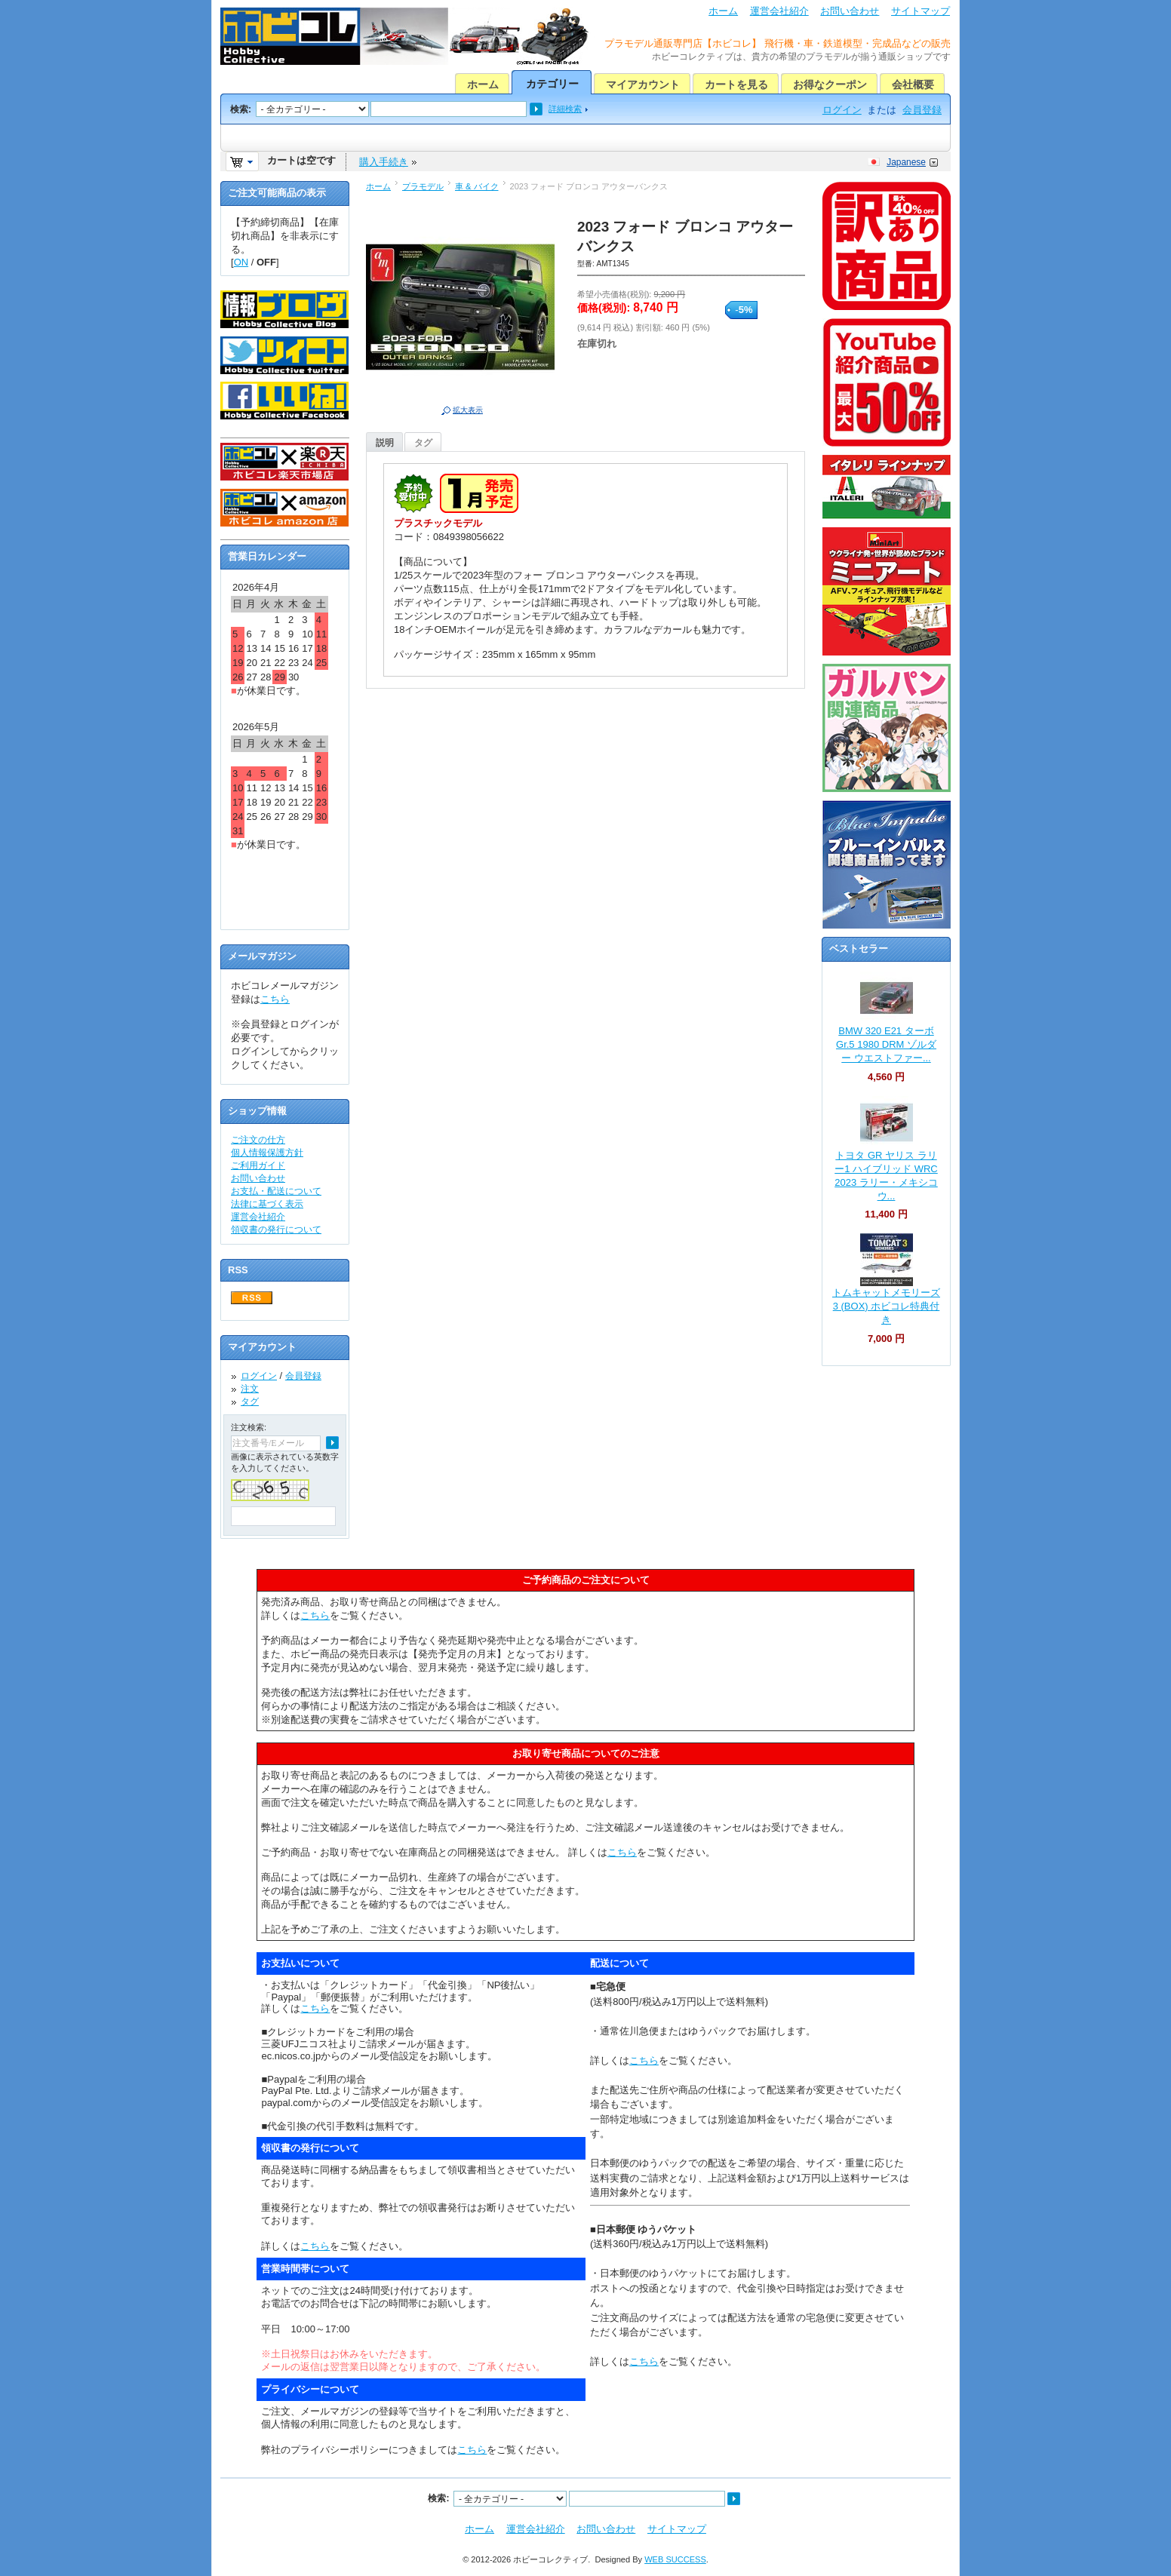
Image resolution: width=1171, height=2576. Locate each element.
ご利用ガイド (258, 1165)
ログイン (842, 109)
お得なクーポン (830, 84)
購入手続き (383, 161)
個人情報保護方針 (267, 1152)
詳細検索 (565, 108)
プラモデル (423, 186)
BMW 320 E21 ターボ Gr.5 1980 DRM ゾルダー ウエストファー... (886, 1044)
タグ (423, 443)
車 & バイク (477, 186)
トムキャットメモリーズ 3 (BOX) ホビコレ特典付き (886, 1306)
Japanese (906, 162)
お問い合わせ (849, 11)
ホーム (723, 11)
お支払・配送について (276, 1191)
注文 (250, 1388)
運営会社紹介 (779, 11)
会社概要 (913, 84)
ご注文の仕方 (258, 1139)
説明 (385, 443)
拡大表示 (468, 410)
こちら (275, 999)
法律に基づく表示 (267, 1204)
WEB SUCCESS (675, 2559)
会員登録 (922, 109)
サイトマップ (920, 11)
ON (241, 262)
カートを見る (736, 84)
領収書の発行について (276, 1229)
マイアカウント (643, 84)
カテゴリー (552, 84)
